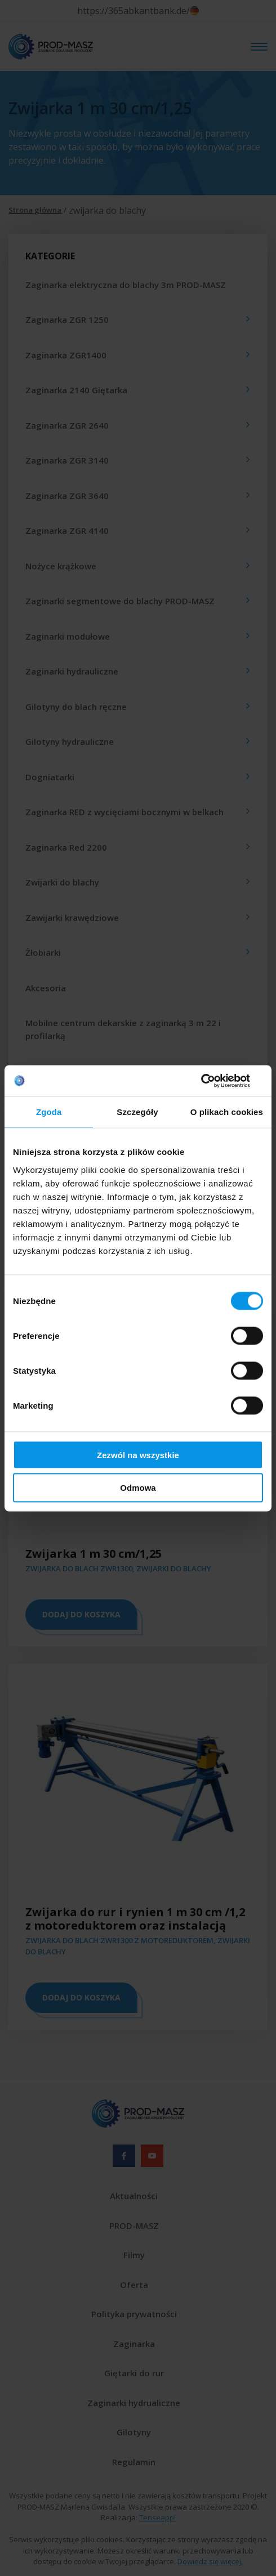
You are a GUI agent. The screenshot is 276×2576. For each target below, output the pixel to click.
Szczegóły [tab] (137, 1112)
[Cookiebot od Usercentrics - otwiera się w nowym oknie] (213, 1080)
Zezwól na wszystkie (138, 1454)
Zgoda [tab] (49, 1112)
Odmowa (137, 1487)
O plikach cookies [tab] (226, 1112)
